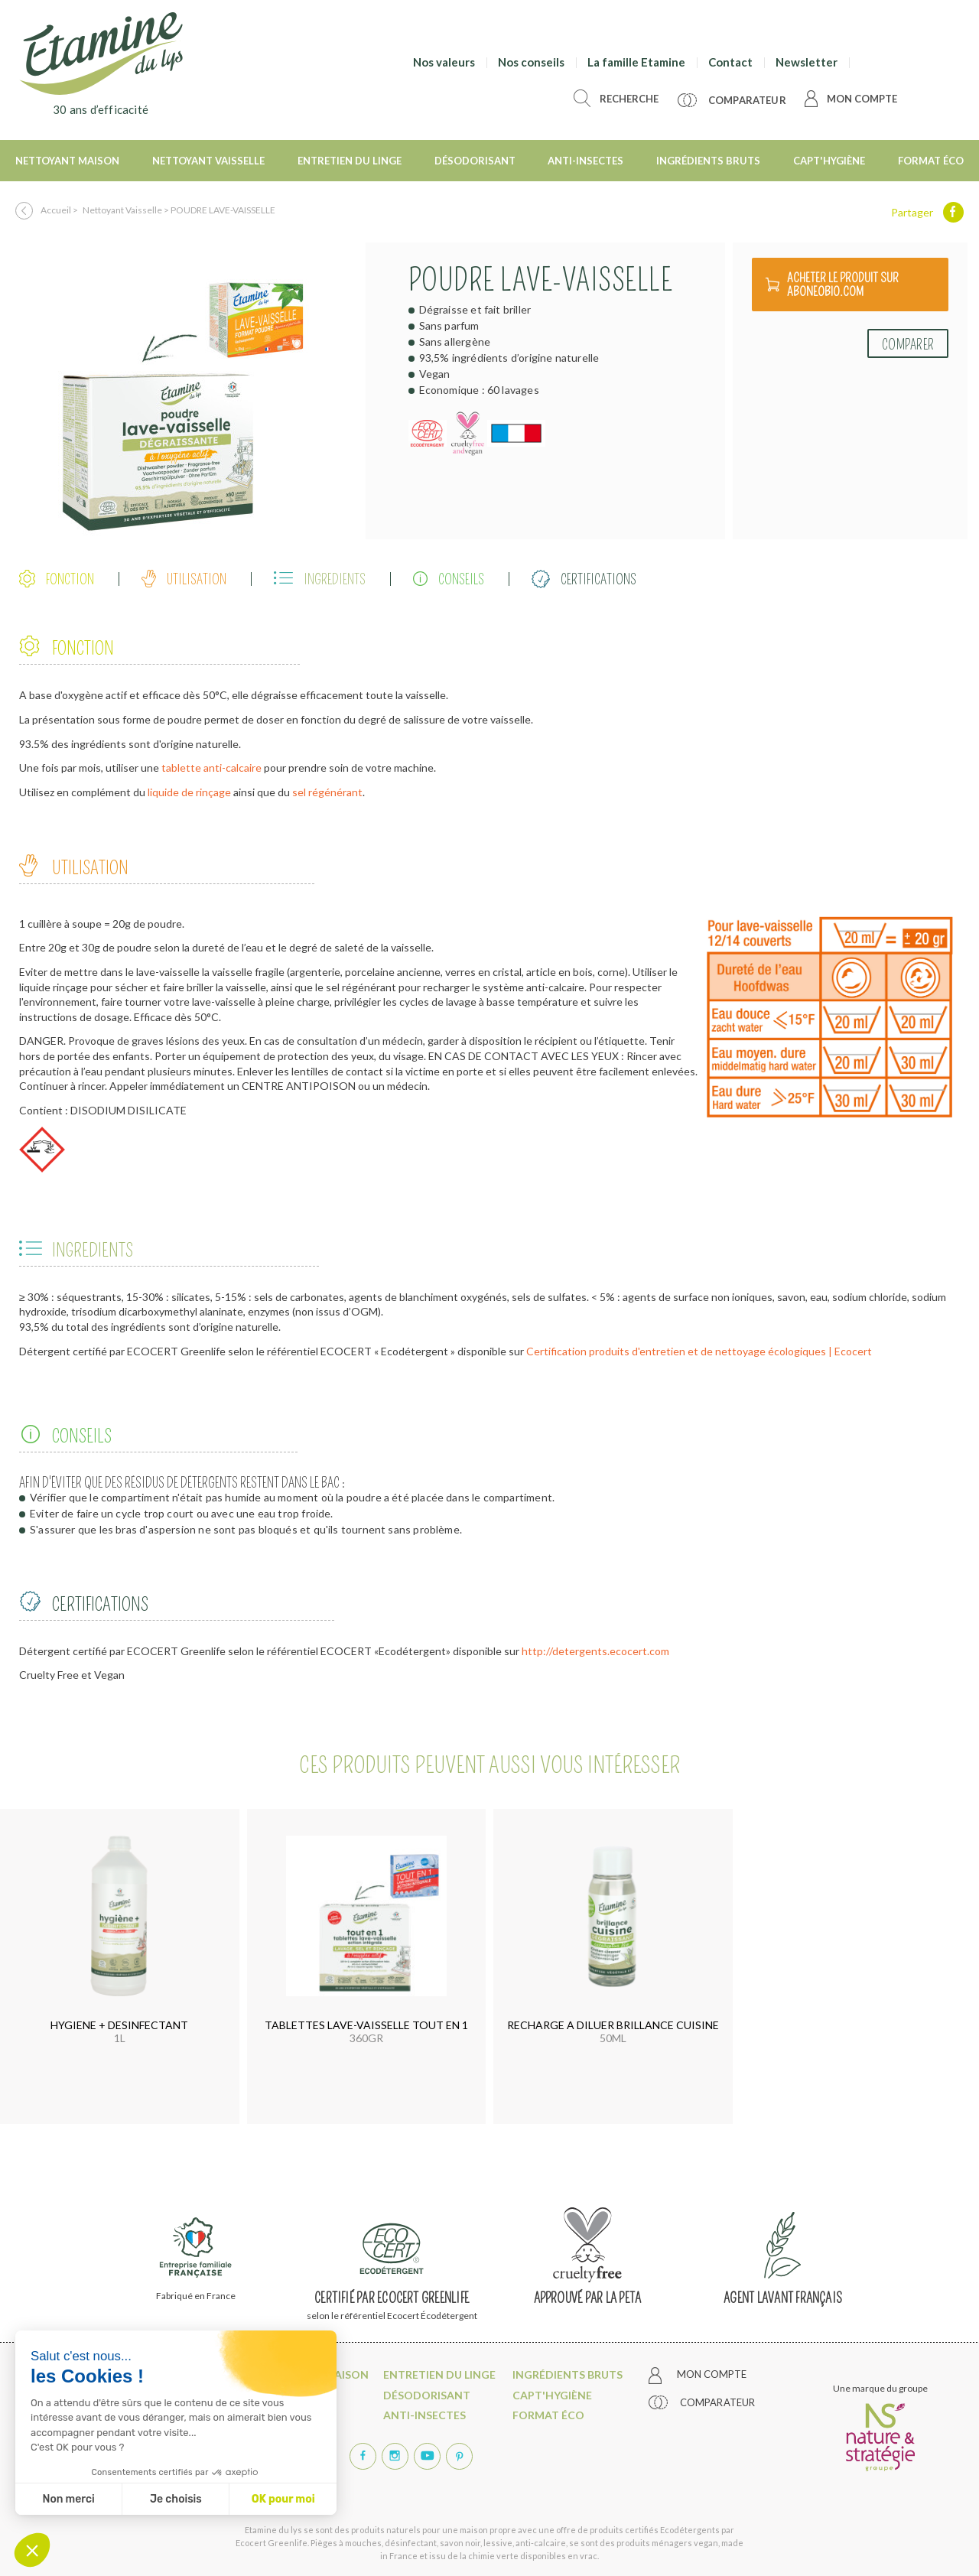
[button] (32, 2550)
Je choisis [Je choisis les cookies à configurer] (176, 2499)
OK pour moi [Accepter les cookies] (283, 2499)
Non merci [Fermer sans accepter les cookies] (68, 2499)
